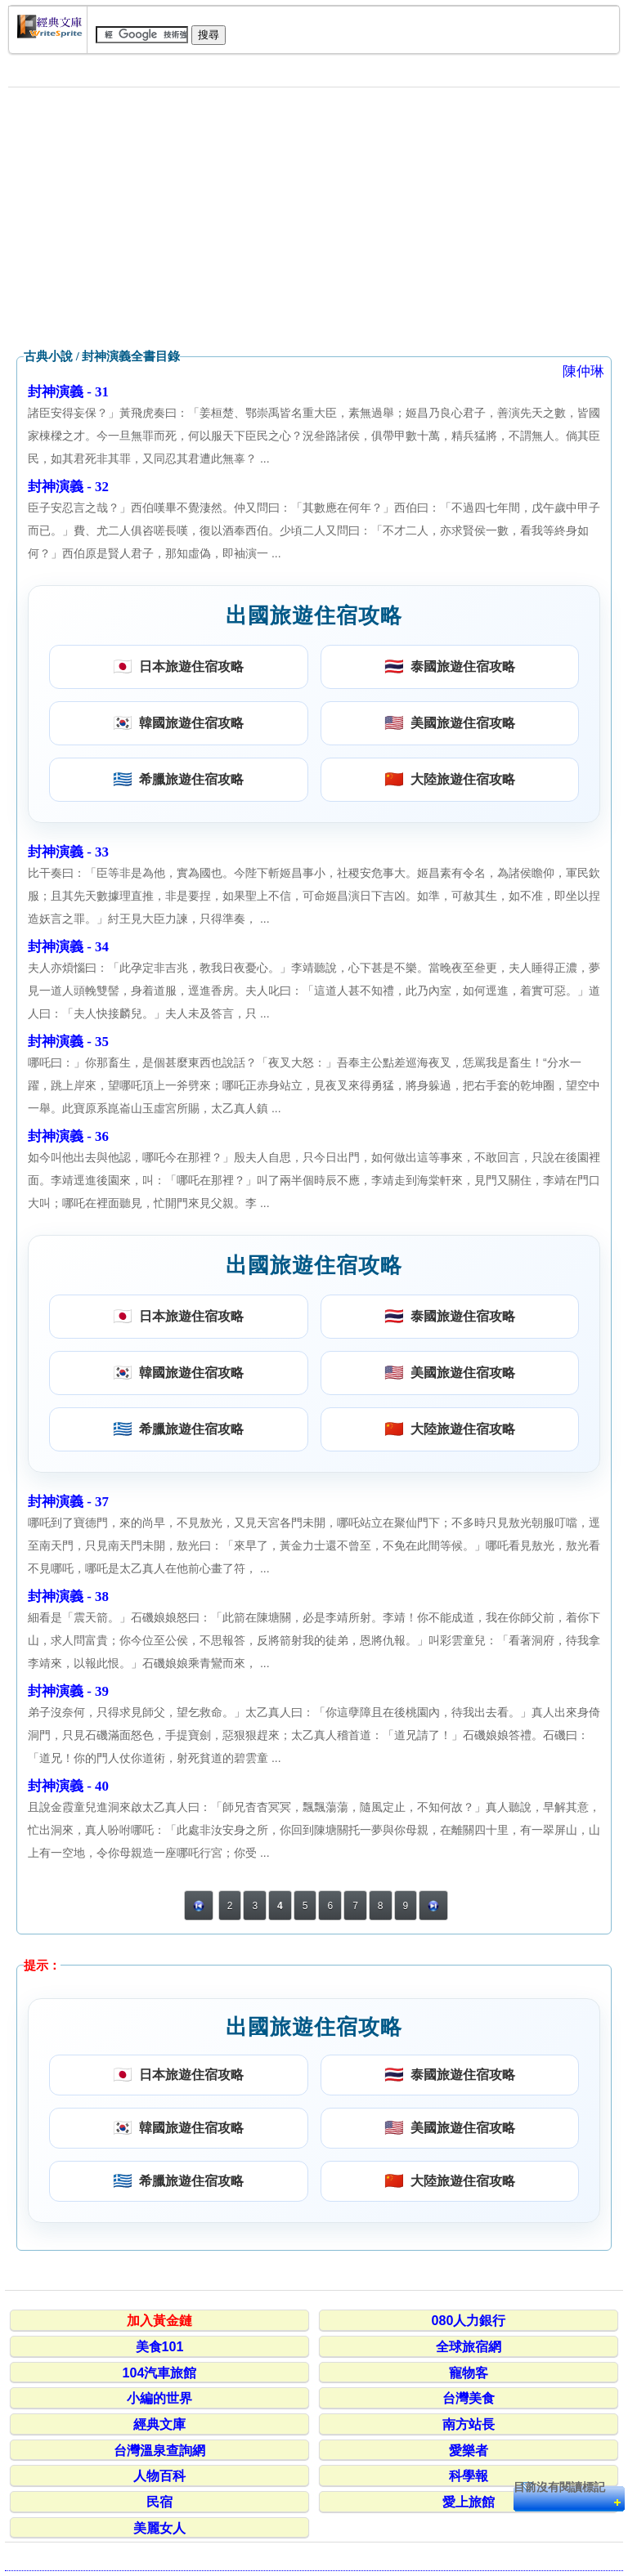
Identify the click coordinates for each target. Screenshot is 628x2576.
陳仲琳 (583, 371)
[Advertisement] (314, 218)
